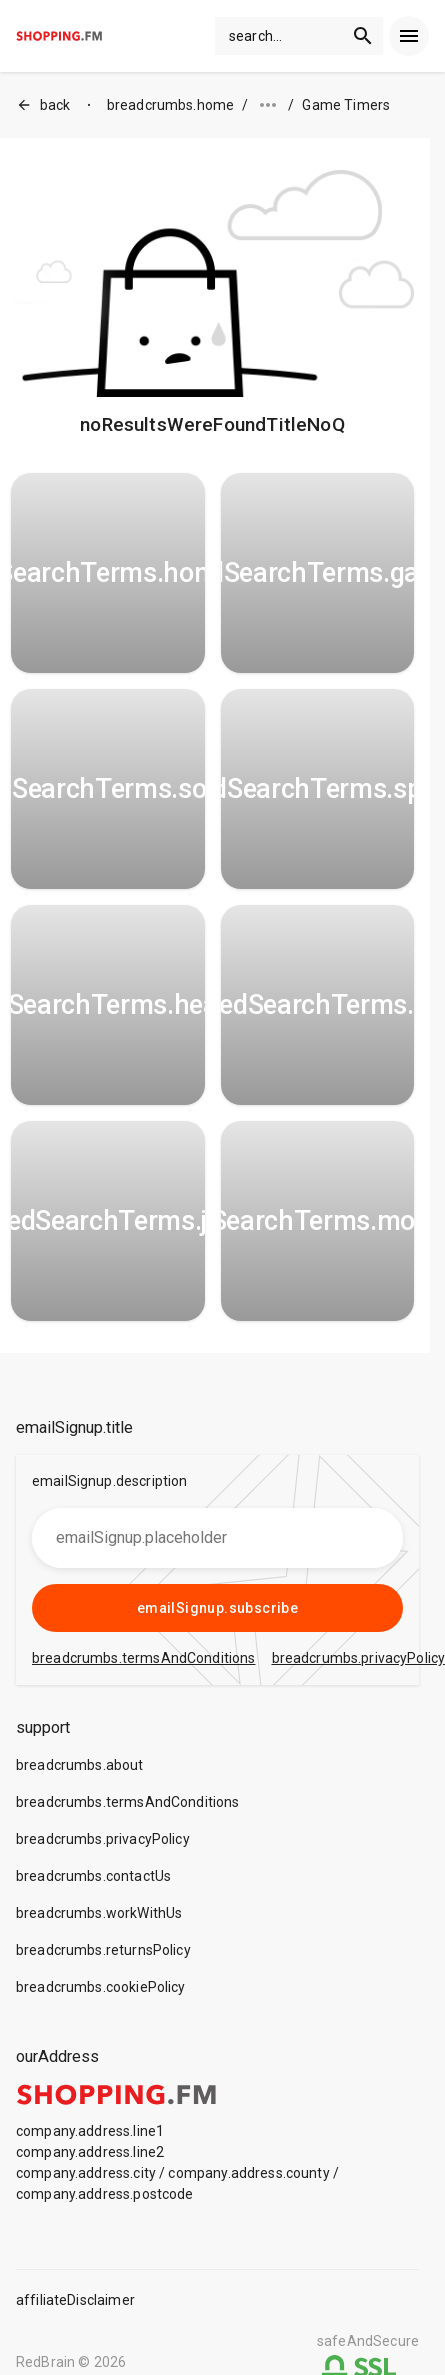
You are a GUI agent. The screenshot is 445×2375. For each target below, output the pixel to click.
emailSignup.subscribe (217, 1608)
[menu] (409, 36)
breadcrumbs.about (80, 1765)
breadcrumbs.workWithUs (99, 1913)
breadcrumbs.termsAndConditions (128, 1802)
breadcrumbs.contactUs (93, 1876)
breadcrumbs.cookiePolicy (101, 1987)
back (43, 105)
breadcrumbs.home (170, 105)
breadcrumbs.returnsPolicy (103, 1950)
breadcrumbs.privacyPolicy (103, 1839)
